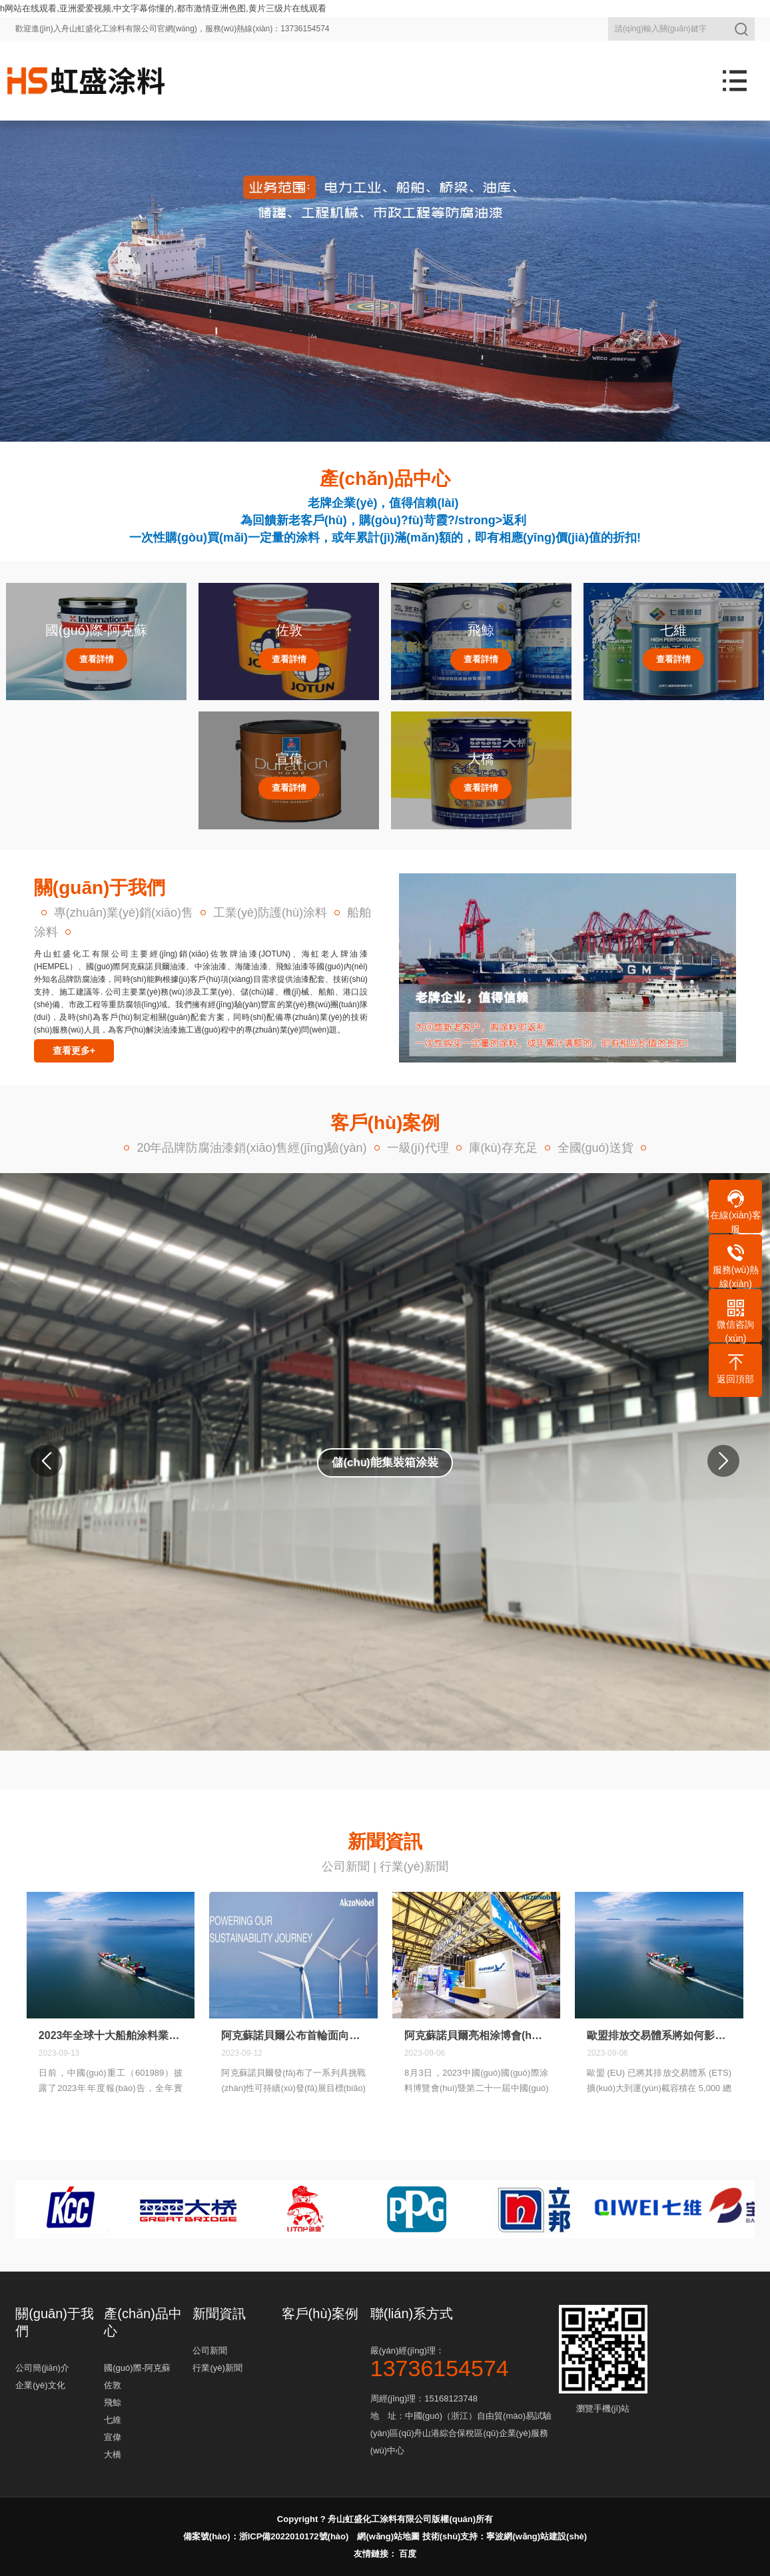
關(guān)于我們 (54, 2322)
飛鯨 (112, 2402)
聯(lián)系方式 (411, 2313)
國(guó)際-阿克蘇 (137, 2368)
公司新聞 (346, 1866)
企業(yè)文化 (40, 2385)
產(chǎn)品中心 (143, 2322)
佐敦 (112, 2385)
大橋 (112, 2454)
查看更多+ (74, 1050)
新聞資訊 (219, 2313)
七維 (112, 2420)
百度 (407, 2554)
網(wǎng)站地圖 (388, 2536)
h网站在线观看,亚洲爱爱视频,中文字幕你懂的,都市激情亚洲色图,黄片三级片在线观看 (163, 8)
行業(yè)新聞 (414, 1866)
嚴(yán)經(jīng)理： (462, 2361)
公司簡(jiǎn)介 (42, 2368)
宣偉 (112, 2437)
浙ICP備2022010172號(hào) (294, 2536)
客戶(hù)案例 (320, 2313)
